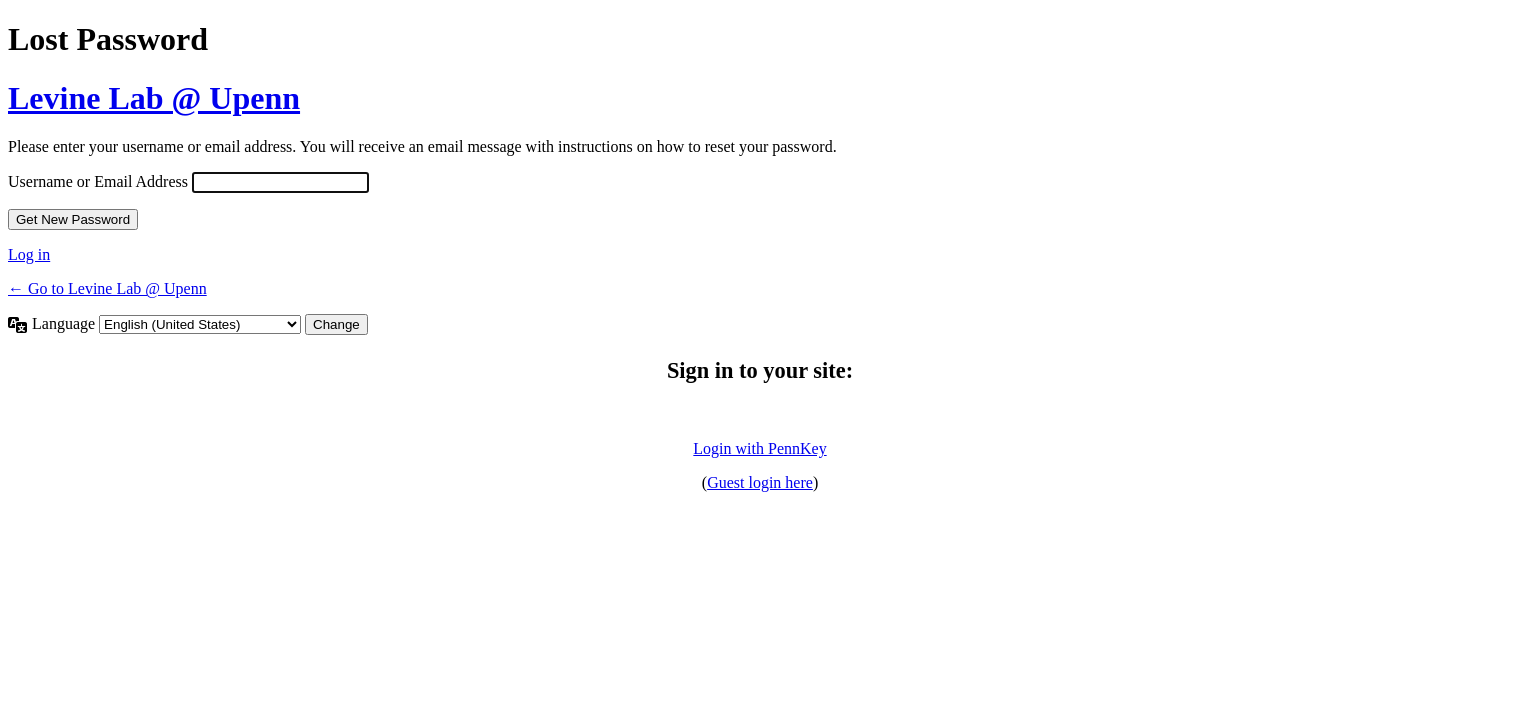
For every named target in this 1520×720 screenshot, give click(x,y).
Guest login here (760, 482)
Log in (29, 254)
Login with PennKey (759, 448)
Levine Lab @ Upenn (154, 98)
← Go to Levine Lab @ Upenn (107, 288)
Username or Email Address (98, 181)
